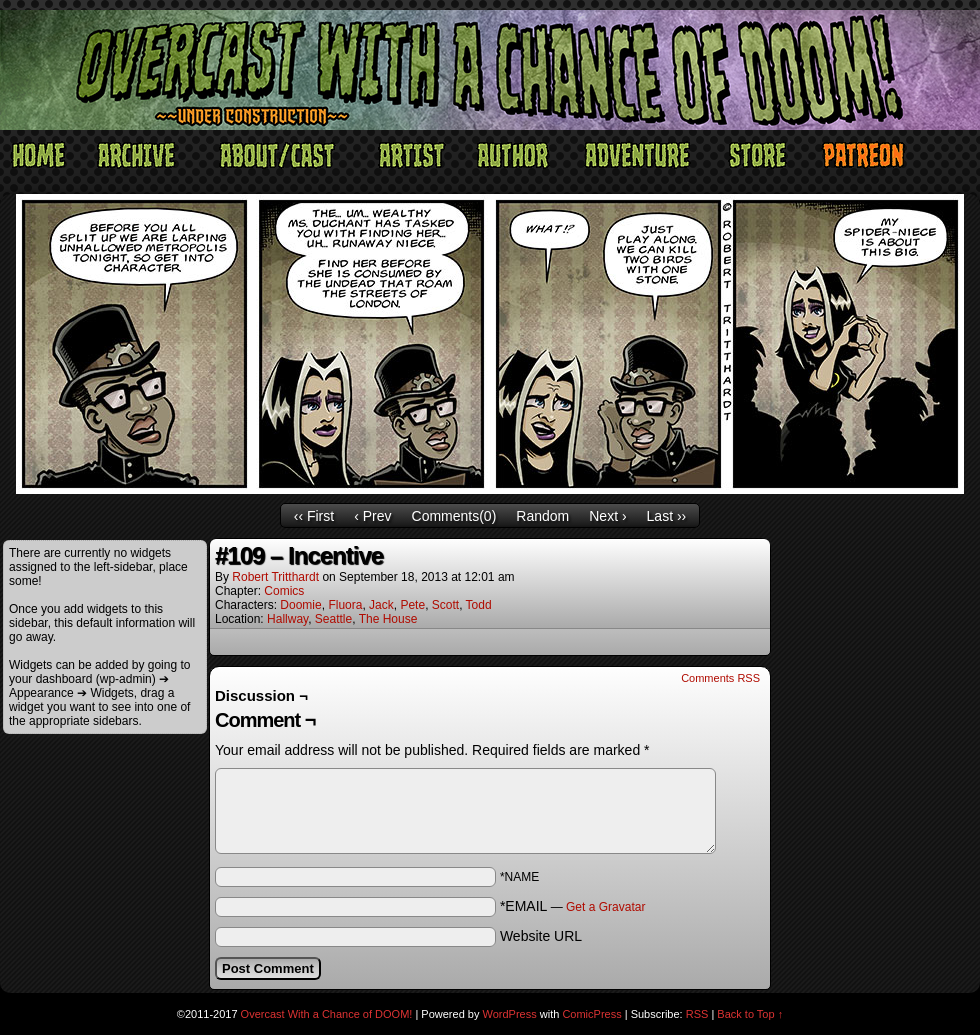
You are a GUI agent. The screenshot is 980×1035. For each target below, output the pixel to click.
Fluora (345, 605)
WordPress (510, 1014)
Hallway (287, 619)
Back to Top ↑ (750, 1014)
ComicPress (591, 1014)
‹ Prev (372, 516)
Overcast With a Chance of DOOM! (327, 1014)
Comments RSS (720, 678)
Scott (445, 605)
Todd (479, 605)
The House (388, 619)
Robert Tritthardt (275, 577)
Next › (607, 516)
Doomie (300, 605)
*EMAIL (573, 906)
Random (542, 516)
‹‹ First (314, 516)
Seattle (333, 619)
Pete (412, 605)
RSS (697, 1014)
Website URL (541, 936)
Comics (284, 591)
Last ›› (667, 516)
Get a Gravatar (605, 907)
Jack (381, 605)
